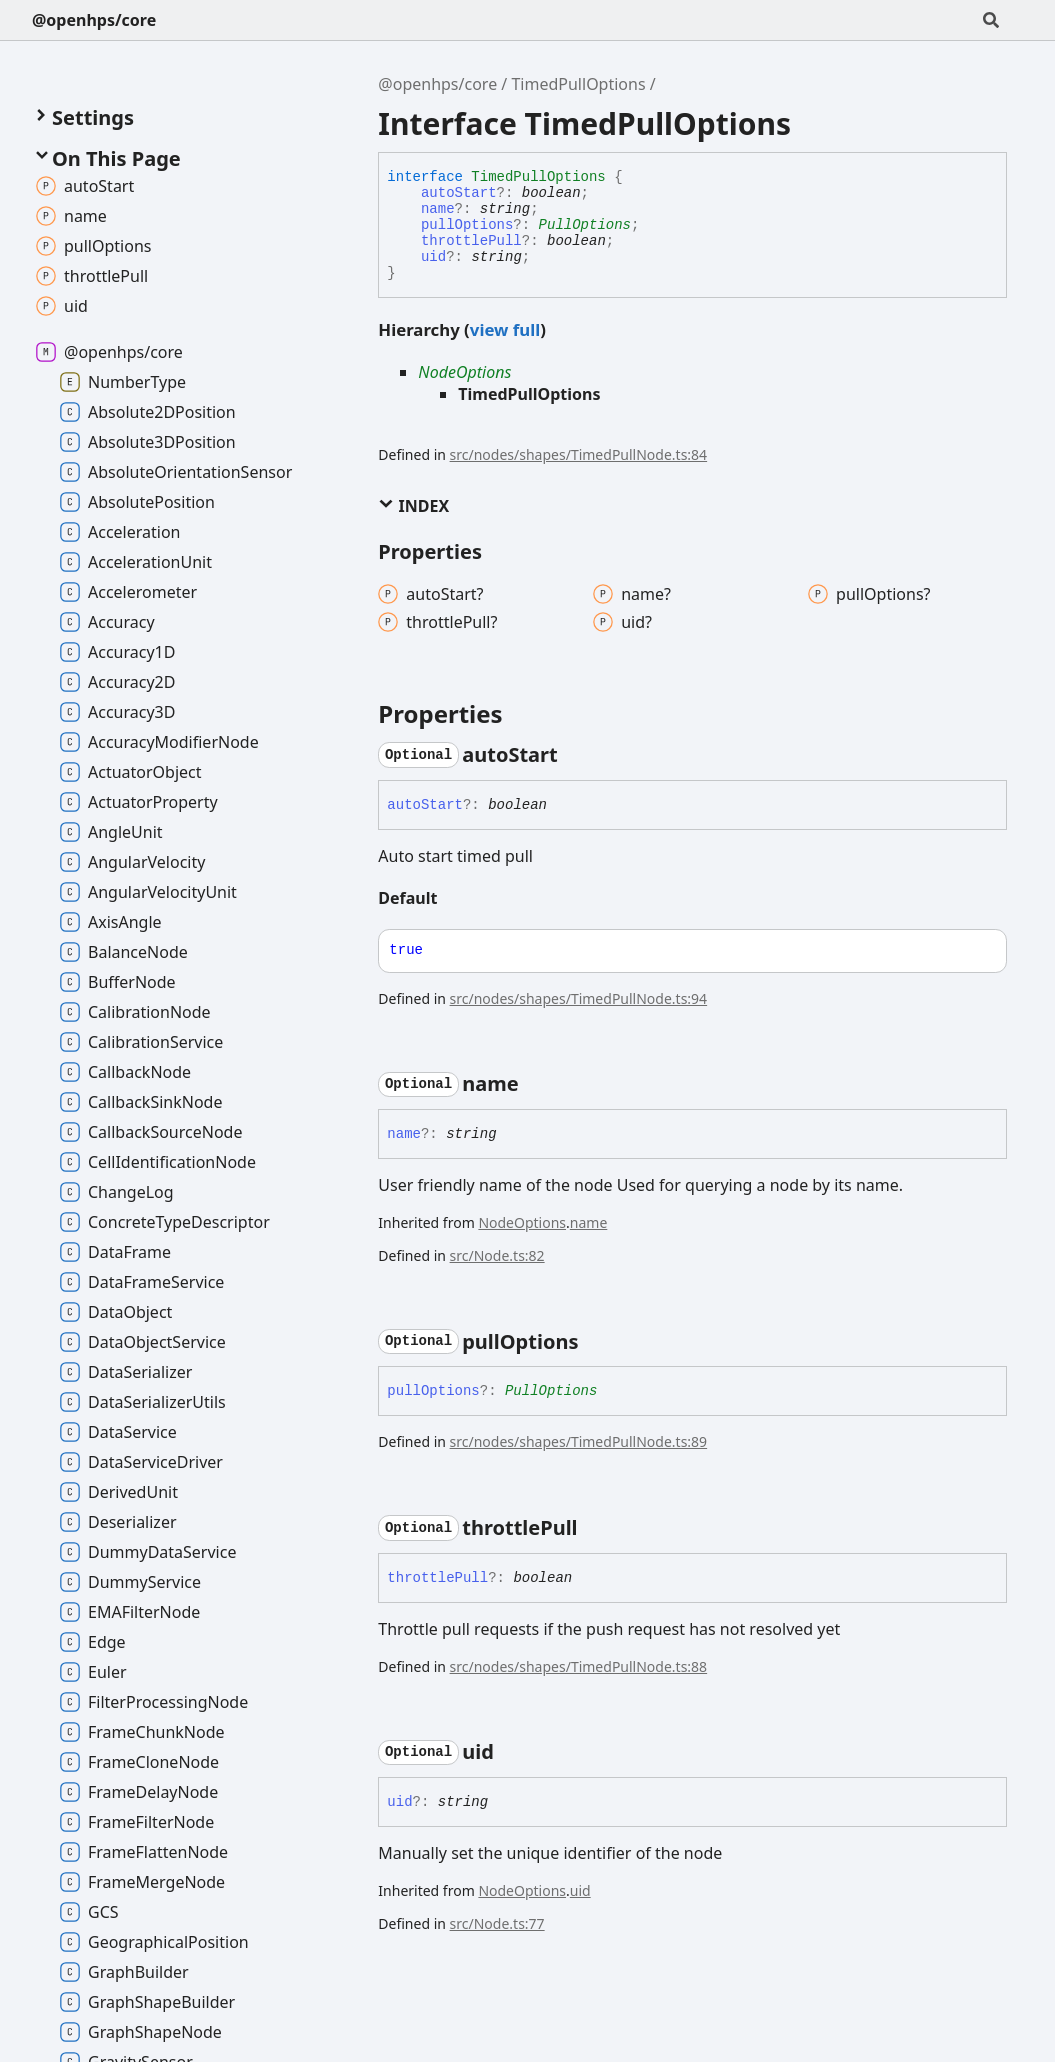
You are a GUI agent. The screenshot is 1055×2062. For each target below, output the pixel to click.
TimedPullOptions (578, 84)
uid (433, 257)
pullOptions (467, 225)
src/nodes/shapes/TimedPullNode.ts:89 (579, 1441)
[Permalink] (576, 755)
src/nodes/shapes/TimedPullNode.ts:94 (579, 998)
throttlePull (471, 241)
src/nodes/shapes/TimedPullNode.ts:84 (579, 454)
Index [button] (413, 506)
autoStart (459, 193)
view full (505, 329)
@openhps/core (94, 20)
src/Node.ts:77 (497, 1923)
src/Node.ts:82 (497, 1255)
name (438, 209)
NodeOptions (464, 372)
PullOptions (585, 225)
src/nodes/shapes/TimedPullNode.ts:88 (579, 1666)
